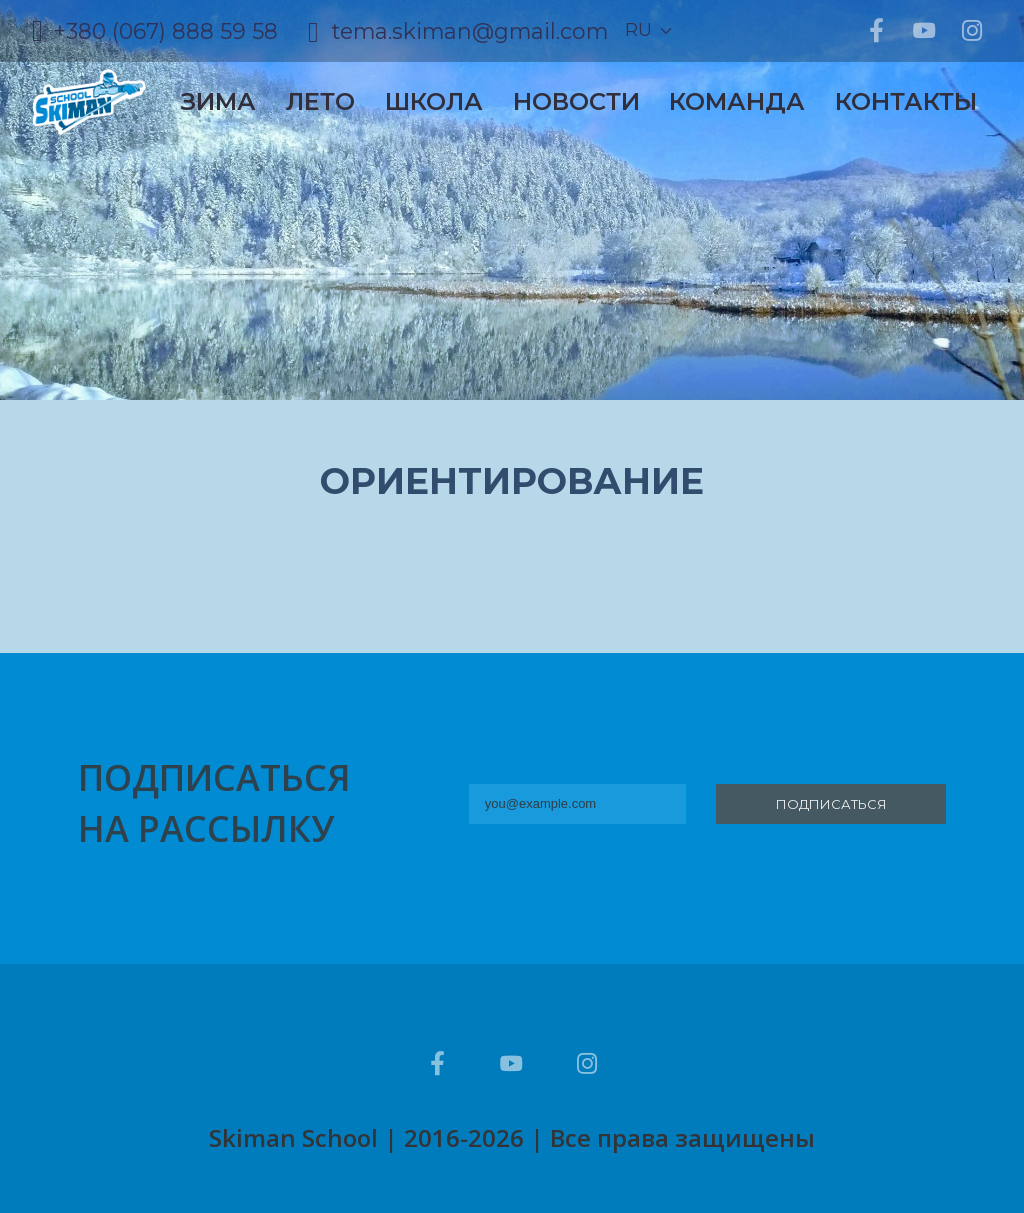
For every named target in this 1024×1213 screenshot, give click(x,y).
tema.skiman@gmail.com (470, 31)
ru (638, 30)
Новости (576, 101)
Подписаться (831, 804)
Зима (218, 101)
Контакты (906, 101)
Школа (434, 101)
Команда (737, 101)
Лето (320, 101)
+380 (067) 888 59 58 (165, 31)
